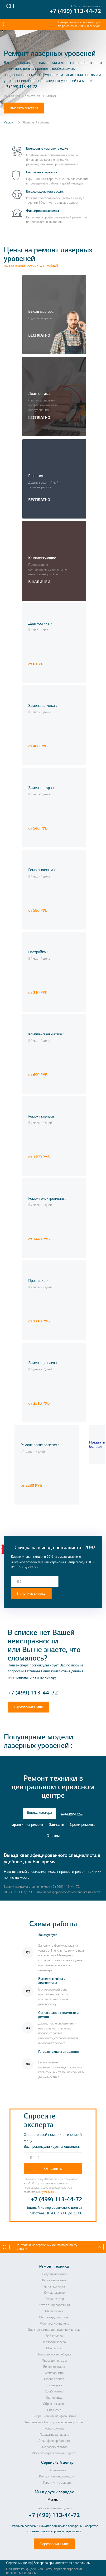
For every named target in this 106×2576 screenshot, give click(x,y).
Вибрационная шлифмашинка (54, 2416)
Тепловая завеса (54, 2342)
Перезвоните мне (28, 1707)
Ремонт (9, 122)
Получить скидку (31, 1593)
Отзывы (53, 1836)
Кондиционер (54, 2428)
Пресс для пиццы (54, 2361)
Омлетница (54, 2398)
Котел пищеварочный (54, 2305)
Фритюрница (54, 2373)
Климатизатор (54, 2293)
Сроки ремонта (82, 1824)
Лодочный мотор (54, 2274)
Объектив (54, 2410)
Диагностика (71, 1813)
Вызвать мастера (24, 108)
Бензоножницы (54, 2367)
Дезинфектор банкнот (54, 2441)
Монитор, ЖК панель (54, 2324)
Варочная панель (54, 2280)
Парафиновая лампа (54, 2435)
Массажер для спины (54, 2317)
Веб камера (54, 2336)
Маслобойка (54, 2311)
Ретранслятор (54, 2299)
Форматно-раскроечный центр (54, 2453)
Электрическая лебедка (54, 2354)
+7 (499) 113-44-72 (20, 86)
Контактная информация (57, 2476)
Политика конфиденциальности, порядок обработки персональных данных (44, 2571)
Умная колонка (54, 2286)
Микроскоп (54, 2348)
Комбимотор (54, 2391)
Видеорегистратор (54, 2447)
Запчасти (56, 1824)
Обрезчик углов (54, 2404)
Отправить (53, 2168)
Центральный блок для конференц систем (54, 2422)
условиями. (49, 2192)
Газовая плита (54, 2379)
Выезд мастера (39, 1812)
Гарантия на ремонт (27, 1824)
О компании (57, 2470)
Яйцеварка (54, 2385)
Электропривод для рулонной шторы (54, 2330)
